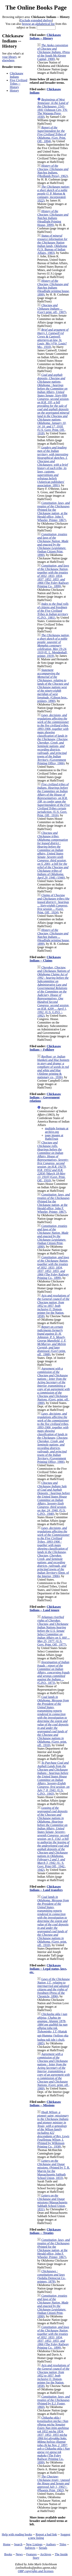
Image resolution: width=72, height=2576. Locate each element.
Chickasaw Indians (16, 75)
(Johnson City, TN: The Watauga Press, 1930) (52, 108)
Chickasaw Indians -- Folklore (45, 1048)
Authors (51, 2544)
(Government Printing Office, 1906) (53, 739)
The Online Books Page (36, 7)
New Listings (34, 2544)
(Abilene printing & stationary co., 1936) (53, 1067)
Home (7, 2544)
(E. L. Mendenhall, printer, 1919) (53, 645)
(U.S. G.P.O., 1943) (53, 1778)
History (14, 90)
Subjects (30, 2547)
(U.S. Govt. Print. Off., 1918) (53, 404)
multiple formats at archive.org (56, 1130)
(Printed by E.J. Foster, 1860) (53, 2402)
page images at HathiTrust (54, 1137)
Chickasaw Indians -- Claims (45, 958)
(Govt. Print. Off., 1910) (53, 1161)
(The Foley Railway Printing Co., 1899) (53, 576)
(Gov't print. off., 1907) (51, 309)
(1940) (52, 855)
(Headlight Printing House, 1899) (52, 218)
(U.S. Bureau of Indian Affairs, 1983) (52, 244)
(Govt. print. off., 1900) (53, 1386)
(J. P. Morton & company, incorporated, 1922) (53, 193)
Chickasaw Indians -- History (45, 36)
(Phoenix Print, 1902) (53, 2483)
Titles (62, 2544)
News (19, 2554)
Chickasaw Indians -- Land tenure (45, 1608)
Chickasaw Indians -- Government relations (45, 1097)
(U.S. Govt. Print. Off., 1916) (53, 800)
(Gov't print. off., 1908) (51, 1340)
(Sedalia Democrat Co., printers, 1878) (51, 2276)
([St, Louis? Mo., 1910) (52, 338)
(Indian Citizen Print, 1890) (52, 544)
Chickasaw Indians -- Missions (45, 2103)
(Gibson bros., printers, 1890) (53, 685)
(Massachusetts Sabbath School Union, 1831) (52, 2202)
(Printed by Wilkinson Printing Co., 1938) (53, 2129)
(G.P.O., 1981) (53, 610)
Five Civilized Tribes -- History (18, 84)
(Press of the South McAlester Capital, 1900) (53, 52)
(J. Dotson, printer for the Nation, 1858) (53, 1306)
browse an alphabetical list (38, 23)
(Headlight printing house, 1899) (53, 287)
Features (31, 2554)
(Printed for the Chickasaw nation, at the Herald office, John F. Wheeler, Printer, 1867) (53, 511)
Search (18, 2544)
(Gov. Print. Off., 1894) (51, 134)
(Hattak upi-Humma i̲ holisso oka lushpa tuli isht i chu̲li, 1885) (52, 2028)
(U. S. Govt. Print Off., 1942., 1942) (53, 1838)
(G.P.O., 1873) (53, 1672)
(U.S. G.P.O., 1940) (53, 1498)
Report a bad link (46, 2534)
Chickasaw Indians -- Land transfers (46, 1888)
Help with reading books (17, 2534)
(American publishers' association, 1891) (52, 466)
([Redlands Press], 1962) (52, 171)
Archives (45, 2554)
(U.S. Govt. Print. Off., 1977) (53, 1630)
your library (9, 56)
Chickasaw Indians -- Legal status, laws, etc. (48, 1969)
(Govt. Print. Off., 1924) (53, 904)
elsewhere (8, 60)
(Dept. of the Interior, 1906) (53, 1552)
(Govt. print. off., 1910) (53, 1721)
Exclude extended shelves (36, 20)
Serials (43, 2547)
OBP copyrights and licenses (35, 2571)
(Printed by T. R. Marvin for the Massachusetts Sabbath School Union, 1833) (53, 2169)
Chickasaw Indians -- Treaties (45, 2231)
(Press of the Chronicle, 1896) (53, 1987)
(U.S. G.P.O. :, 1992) (53, 991)
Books (8, 2554)
